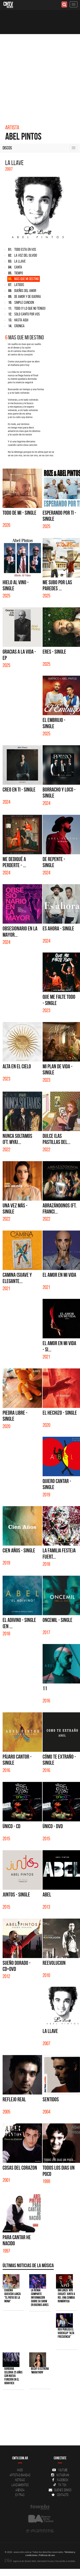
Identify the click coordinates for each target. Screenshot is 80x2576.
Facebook (60, 2480)
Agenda (20, 2490)
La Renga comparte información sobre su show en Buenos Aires (40, 2297)
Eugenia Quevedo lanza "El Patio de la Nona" (12, 2295)
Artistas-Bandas (20, 2475)
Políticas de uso (47, 2555)
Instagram (60, 2475)
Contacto (60, 2495)
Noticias (20, 2480)
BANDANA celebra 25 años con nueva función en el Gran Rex (13, 2376)
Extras (20, 2495)
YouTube (60, 2470)
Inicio (20, 2470)
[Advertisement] (40, 76)
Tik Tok (60, 2485)
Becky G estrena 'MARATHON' (40, 2370)
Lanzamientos (20, 2485)
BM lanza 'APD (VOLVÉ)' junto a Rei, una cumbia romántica (66, 2295)
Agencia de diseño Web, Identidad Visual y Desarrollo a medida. (40, 2561)
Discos (7, 147)
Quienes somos (60, 2490)
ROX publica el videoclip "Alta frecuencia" (66, 2333)
